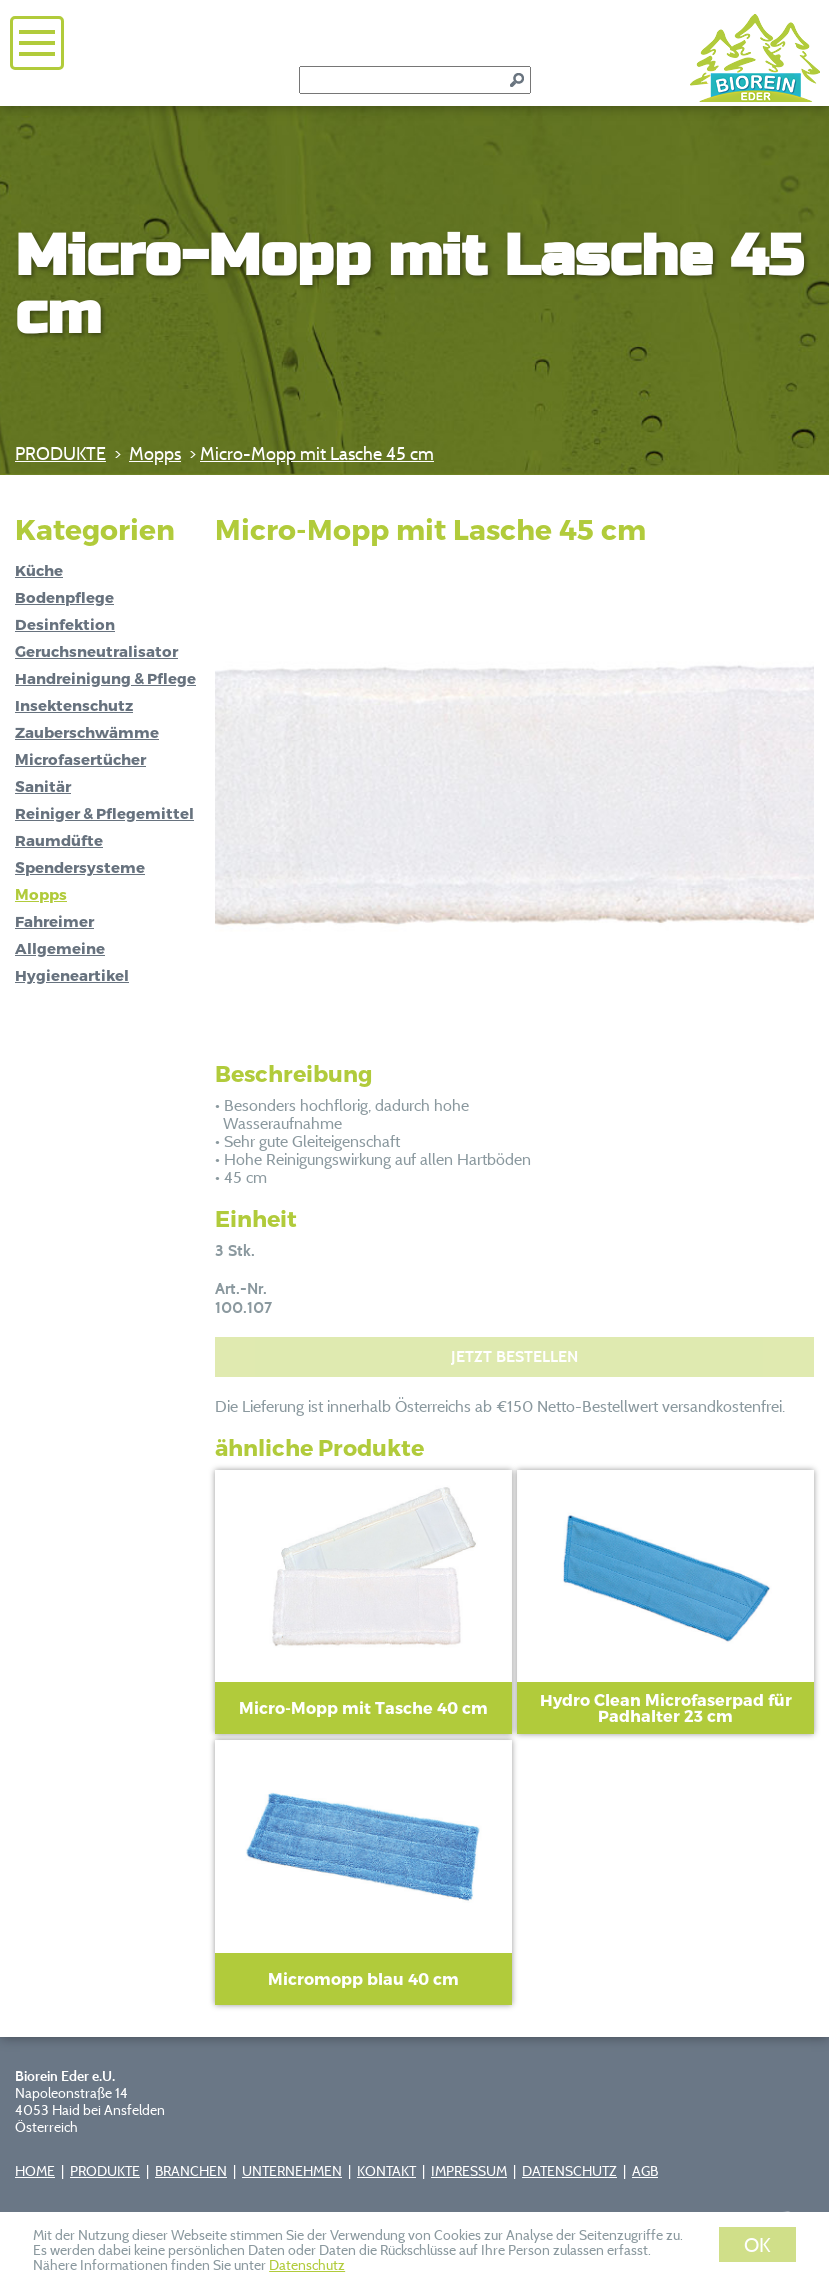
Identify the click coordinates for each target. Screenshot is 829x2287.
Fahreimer (54, 921)
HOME (35, 2170)
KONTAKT (386, 2170)
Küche (39, 570)
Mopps (155, 453)
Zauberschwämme (87, 732)
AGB (645, 2170)
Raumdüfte (59, 840)
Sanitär (43, 786)
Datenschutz (307, 2264)
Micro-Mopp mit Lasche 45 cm (317, 453)
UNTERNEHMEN (292, 2170)
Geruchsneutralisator (96, 651)
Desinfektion (65, 624)
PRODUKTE (60, 453)
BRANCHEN (191, 2170)
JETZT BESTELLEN (514, 1356)
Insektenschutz (74, 705)
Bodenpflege (64, 597)
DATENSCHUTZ (569, 2170)
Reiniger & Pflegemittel (104, 813)
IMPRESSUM (469, 2170)
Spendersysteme (80, 867)
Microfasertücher (80, 759)
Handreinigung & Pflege (105, 678)
